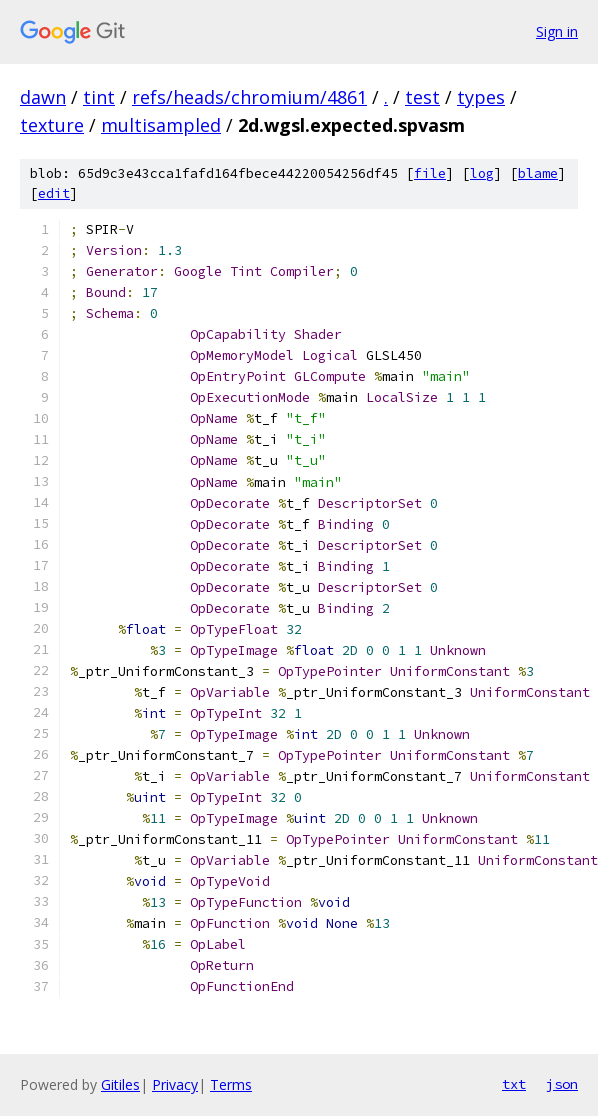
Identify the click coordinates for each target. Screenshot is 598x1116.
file (430, 173)
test (422, 97)
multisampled (161, 125)
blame (538, 173)
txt (514, 1084)
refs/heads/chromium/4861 (249, 97)
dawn (43, 97)
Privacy (175, 1084)
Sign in (557, 31)
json (562, 1084)
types (481, 97)
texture (52, 125)
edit (54, 193)
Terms (231, 1084)
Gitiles (120, 1084)
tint (99, 97)
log (482, 173)
